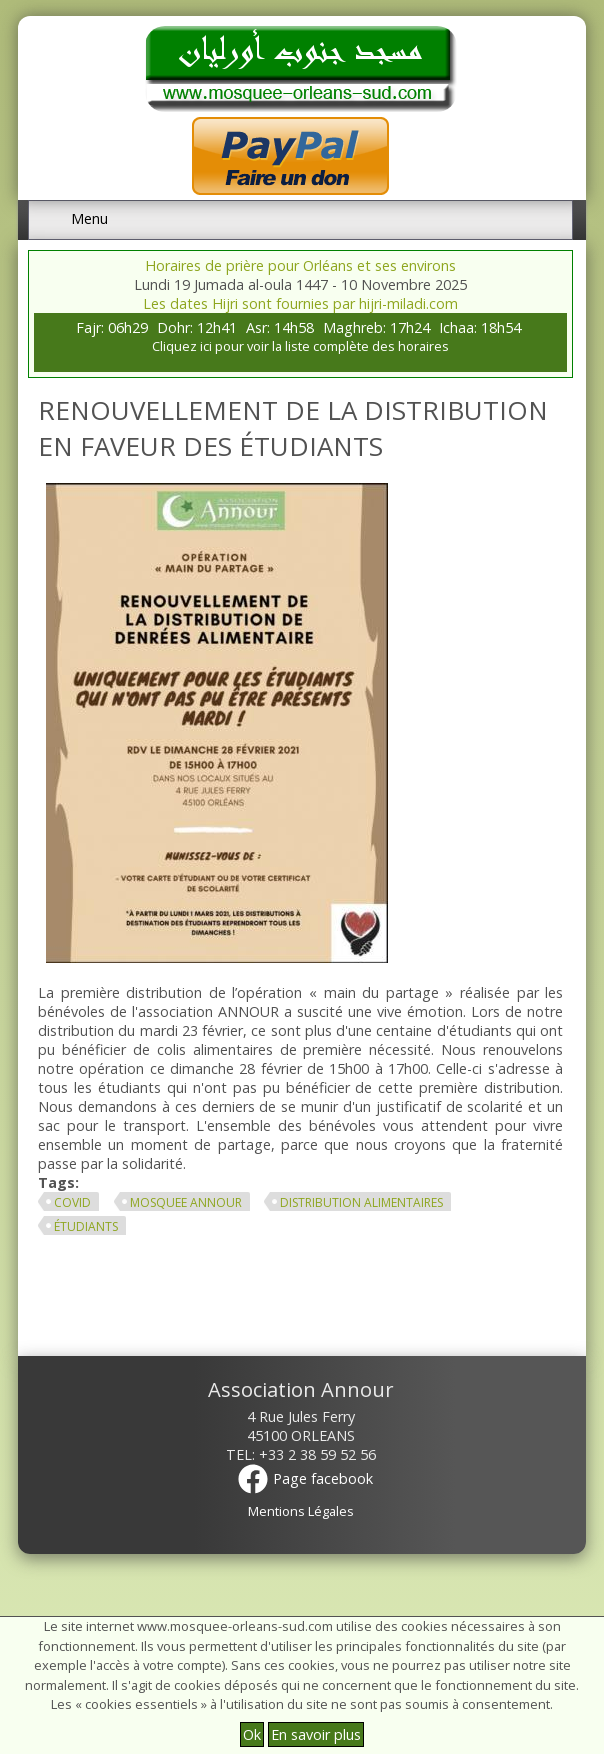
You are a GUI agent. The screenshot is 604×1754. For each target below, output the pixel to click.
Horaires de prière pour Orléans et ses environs (300, 265)
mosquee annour (186, 1202)
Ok (252, 1734)
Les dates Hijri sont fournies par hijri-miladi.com (300, 303)
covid (72, 1202)
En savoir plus (316, 1734)
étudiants (86, 1226)
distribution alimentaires (361, 1202)
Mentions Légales (301, 1511)
